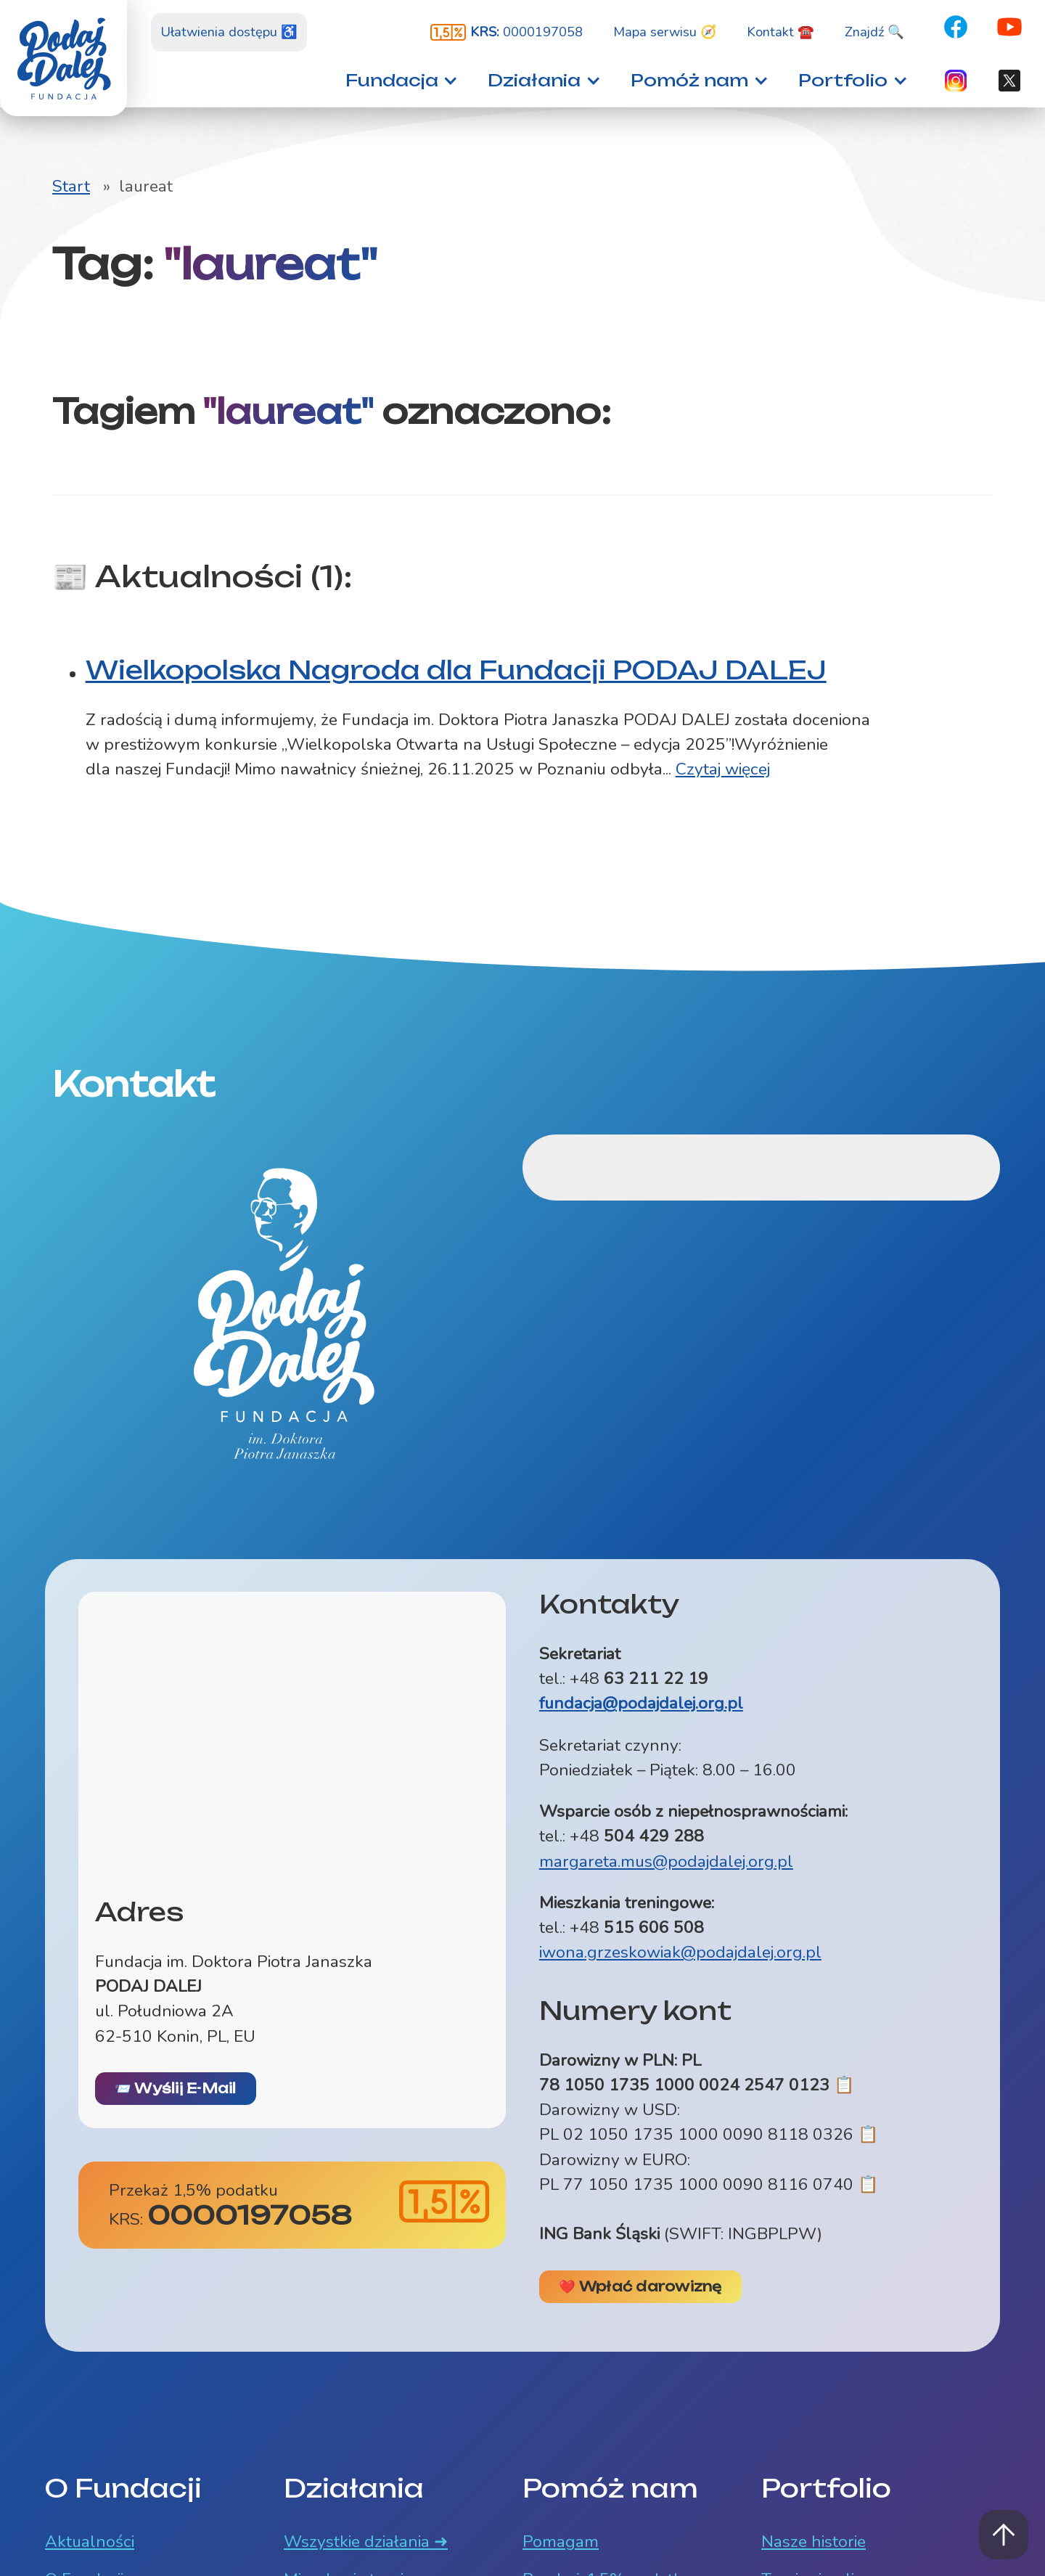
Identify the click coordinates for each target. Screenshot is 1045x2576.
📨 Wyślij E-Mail (176, 2088)
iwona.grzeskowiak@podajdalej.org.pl (680, 1952)
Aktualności (89, 2541)
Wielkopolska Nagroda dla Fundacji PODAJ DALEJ (456, 670)
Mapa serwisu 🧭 (665, 32)
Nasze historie (813, 2541)
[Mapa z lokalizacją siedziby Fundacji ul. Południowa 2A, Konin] (292, 1733)
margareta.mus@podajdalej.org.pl (666, 1861)
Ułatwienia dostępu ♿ (229, 32)
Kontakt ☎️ (780, 32)
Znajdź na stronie (0, 0)
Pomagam (560, 2541)
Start (71, 186)
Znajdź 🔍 (874, 32)
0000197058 (526, 32)
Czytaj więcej (723, 769)
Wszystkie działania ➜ (366, 2541)
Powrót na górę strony (1004, 2535)
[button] (397, 80)
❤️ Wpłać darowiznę (640, 2286)
